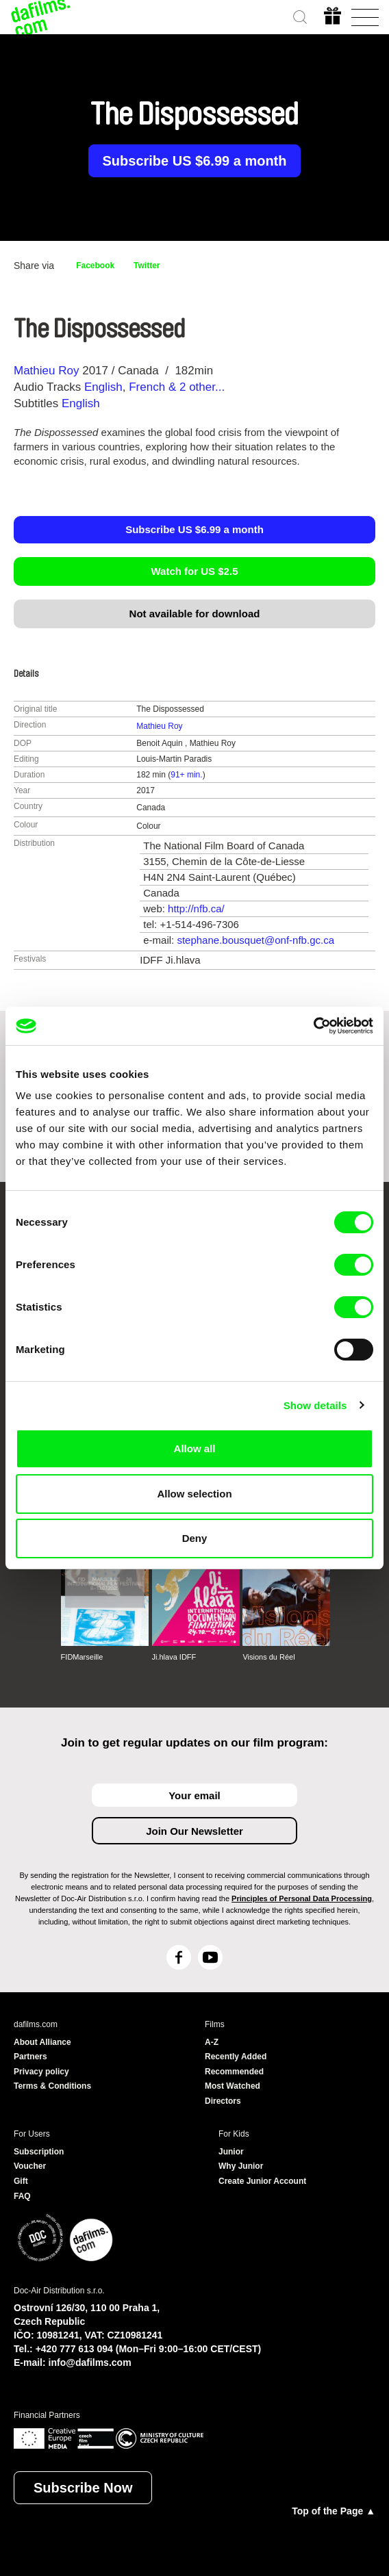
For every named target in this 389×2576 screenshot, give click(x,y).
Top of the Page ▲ (333, 2511)
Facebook (95, 265)
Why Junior (240, 2166)
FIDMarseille (82, 1657)
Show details (315, 1405)
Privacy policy (41, 2071)
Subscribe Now (83, 2487)
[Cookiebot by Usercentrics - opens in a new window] (313, 1026)
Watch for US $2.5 (194, 571)
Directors (223, 2101)
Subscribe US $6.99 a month (195, 160)
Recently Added (235, 2056)
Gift (21, 2181)
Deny (195, 1538)
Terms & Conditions (52, 2086)
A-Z (211, 2042)
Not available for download (194, 613)
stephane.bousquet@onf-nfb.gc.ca (255, 940)
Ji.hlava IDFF (174, 1657)
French (147, 387)
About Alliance (42, 2042)
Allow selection (194, 1493)
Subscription (39, 2151)
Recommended (234, 2071)
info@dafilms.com (90, 2362)
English (103, 387)
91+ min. (186, 775)
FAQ (22, 2196)
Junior (231, 2151)
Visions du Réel (268, 1657)
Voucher (30, 2166)
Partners (30, 2056)
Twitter (147, 265)
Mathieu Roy (46, 370)
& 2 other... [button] (198, 387)
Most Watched (232, 2086)
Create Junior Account (262, 2181)
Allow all (195, 1448)
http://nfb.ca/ (196, 908)
